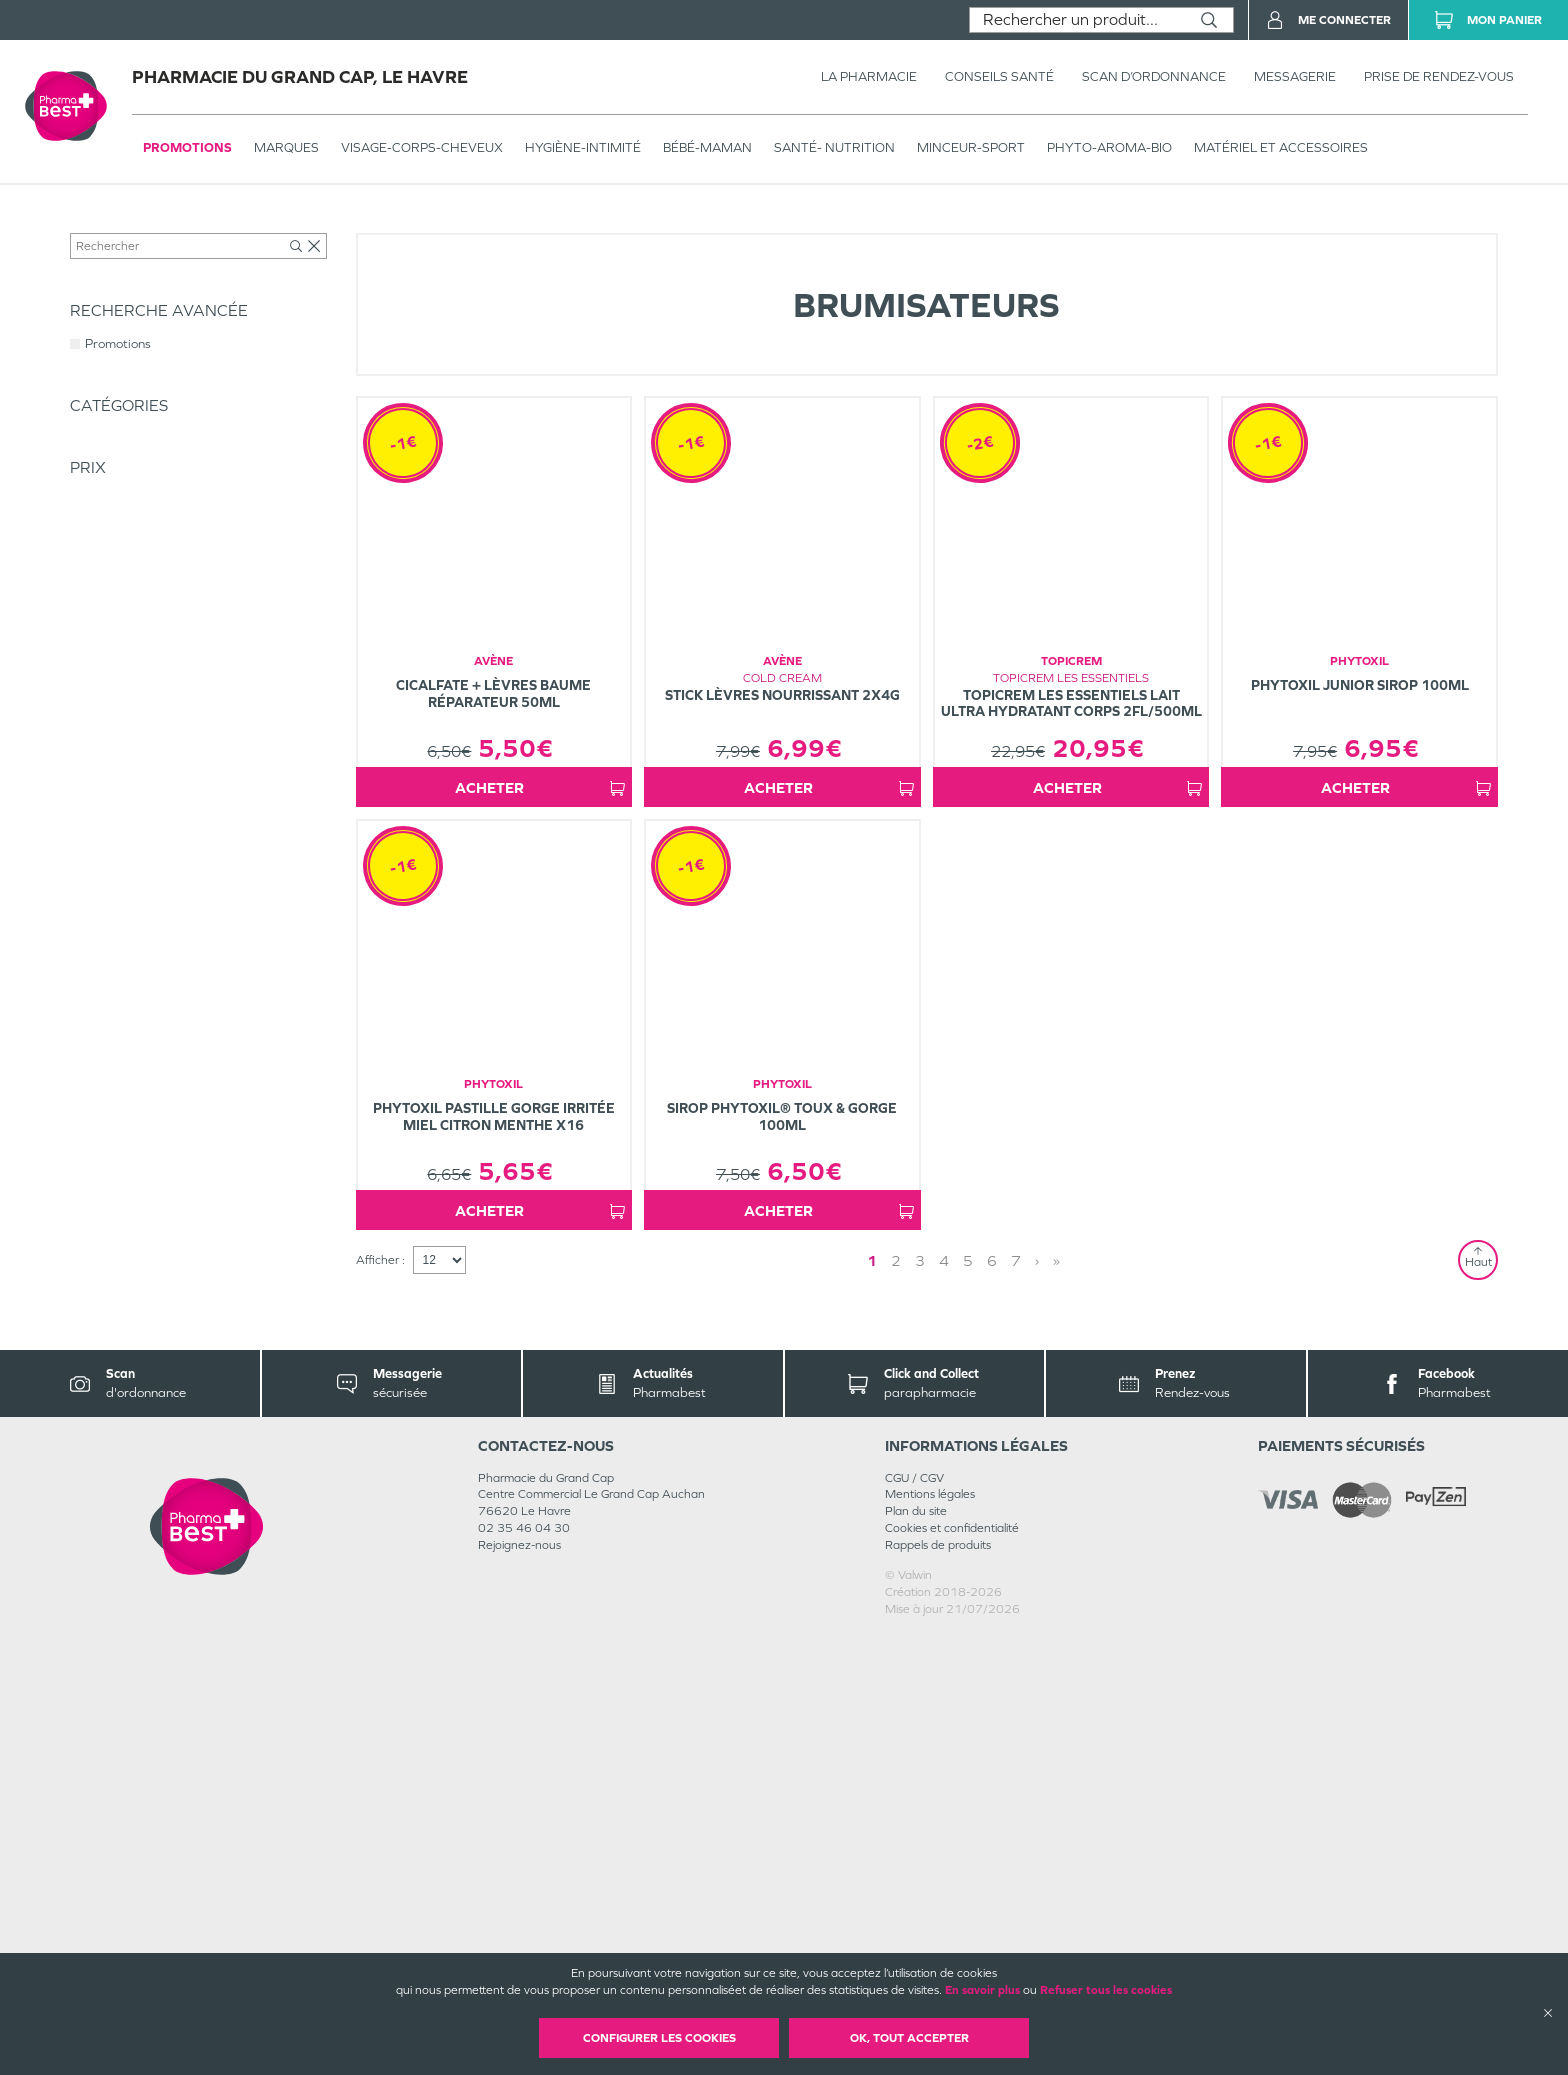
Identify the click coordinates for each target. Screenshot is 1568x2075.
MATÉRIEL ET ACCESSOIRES (1281, 147)
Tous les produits (114, 227)
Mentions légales (930, 1934)
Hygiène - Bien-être (350, 227)
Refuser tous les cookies (1106, 1990)
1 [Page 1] (929, 1699)
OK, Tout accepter (909, 2038)
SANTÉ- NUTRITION (834, 147)
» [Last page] (993, 1699)
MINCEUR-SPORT (971, 147)
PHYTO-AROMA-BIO (1109, 147)
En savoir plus (982, 1990)
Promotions (187, 147)
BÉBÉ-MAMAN (707, 147)
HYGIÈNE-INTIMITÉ (583, 147)
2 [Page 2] (953, 1699)
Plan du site (916, 1951)
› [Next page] (974, 1699)
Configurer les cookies (659, 2038)
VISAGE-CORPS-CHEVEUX (422, 147)
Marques (286, 147)
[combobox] (1077, 20)
